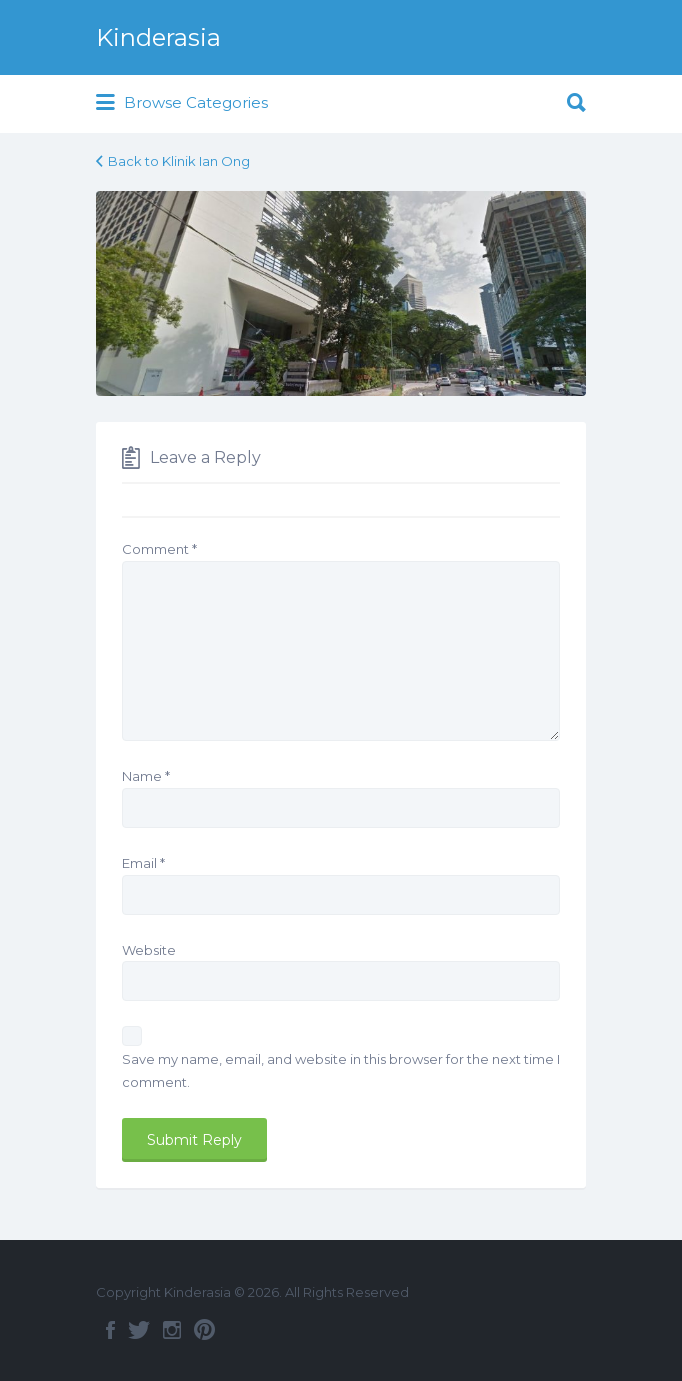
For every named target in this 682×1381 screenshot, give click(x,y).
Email (143, 863)
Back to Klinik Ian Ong (179, 161)
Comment (159, 549)
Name (146, 776)
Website (149, 950)
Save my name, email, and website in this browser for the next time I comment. (341, 1070)
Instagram (172, 1330)
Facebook (110, 1330)
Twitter (139, 1330)
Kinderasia (158, 37)
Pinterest (204, 1330)
